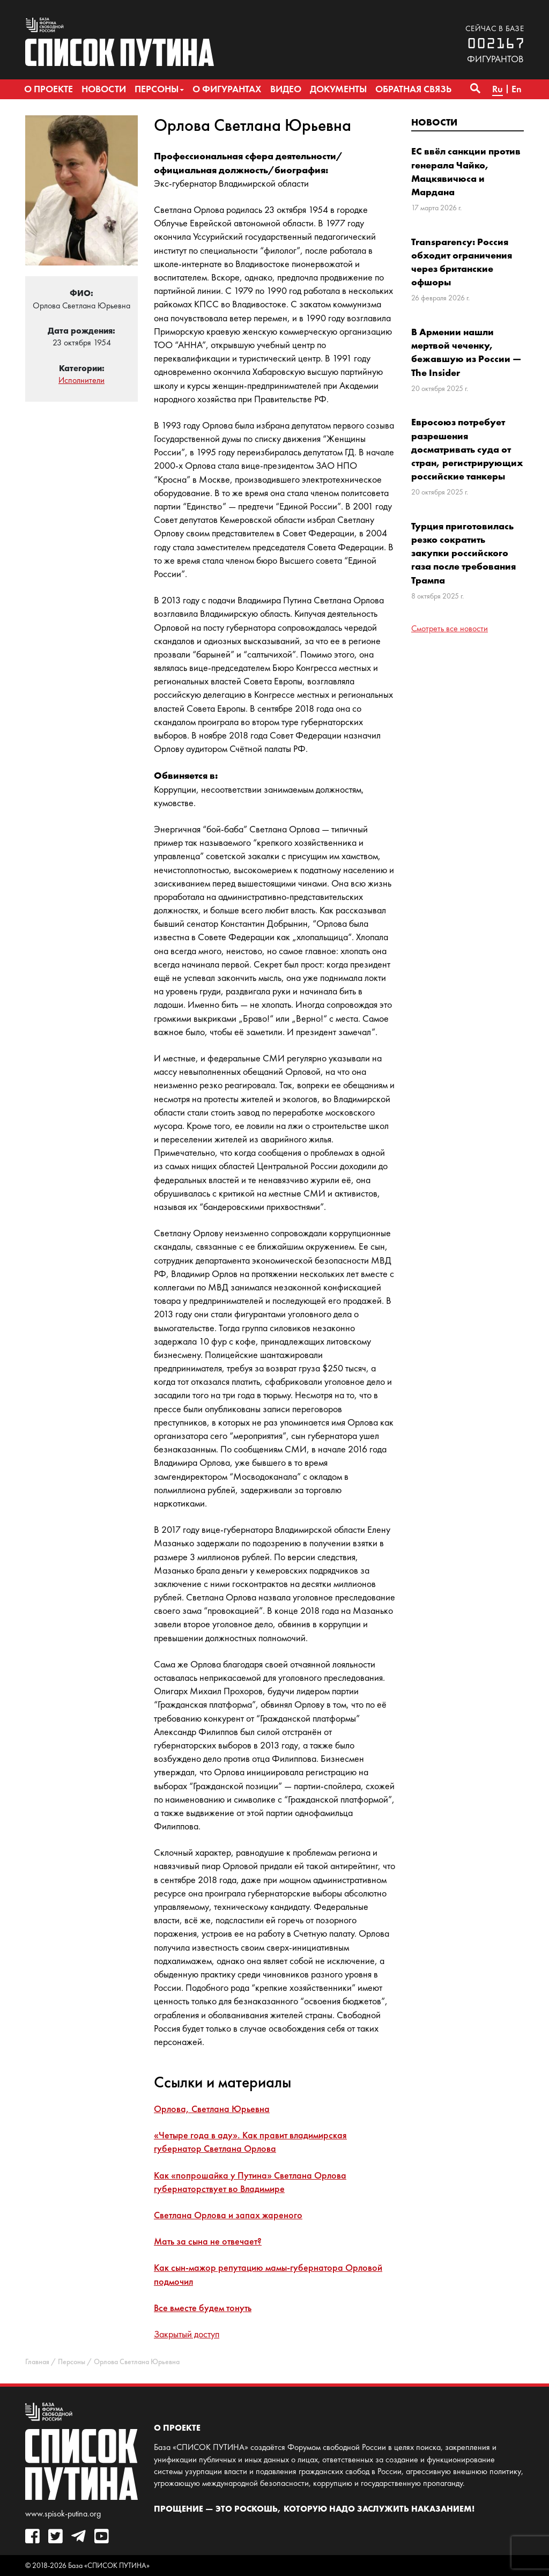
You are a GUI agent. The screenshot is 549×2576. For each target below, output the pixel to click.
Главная (37, 2361)
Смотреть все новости (449, 628)
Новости (434, 122)
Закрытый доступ (186, 2334)
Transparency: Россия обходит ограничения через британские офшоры (461, 262)
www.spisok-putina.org (63, 2513)
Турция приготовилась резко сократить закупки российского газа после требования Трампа (463, 553)
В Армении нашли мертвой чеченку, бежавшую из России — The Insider (466, 352)
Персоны (71, 2361)
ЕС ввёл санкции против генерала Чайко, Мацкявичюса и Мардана (466, 171)
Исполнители (81, 380)
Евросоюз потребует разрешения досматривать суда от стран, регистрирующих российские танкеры (467, 449)
